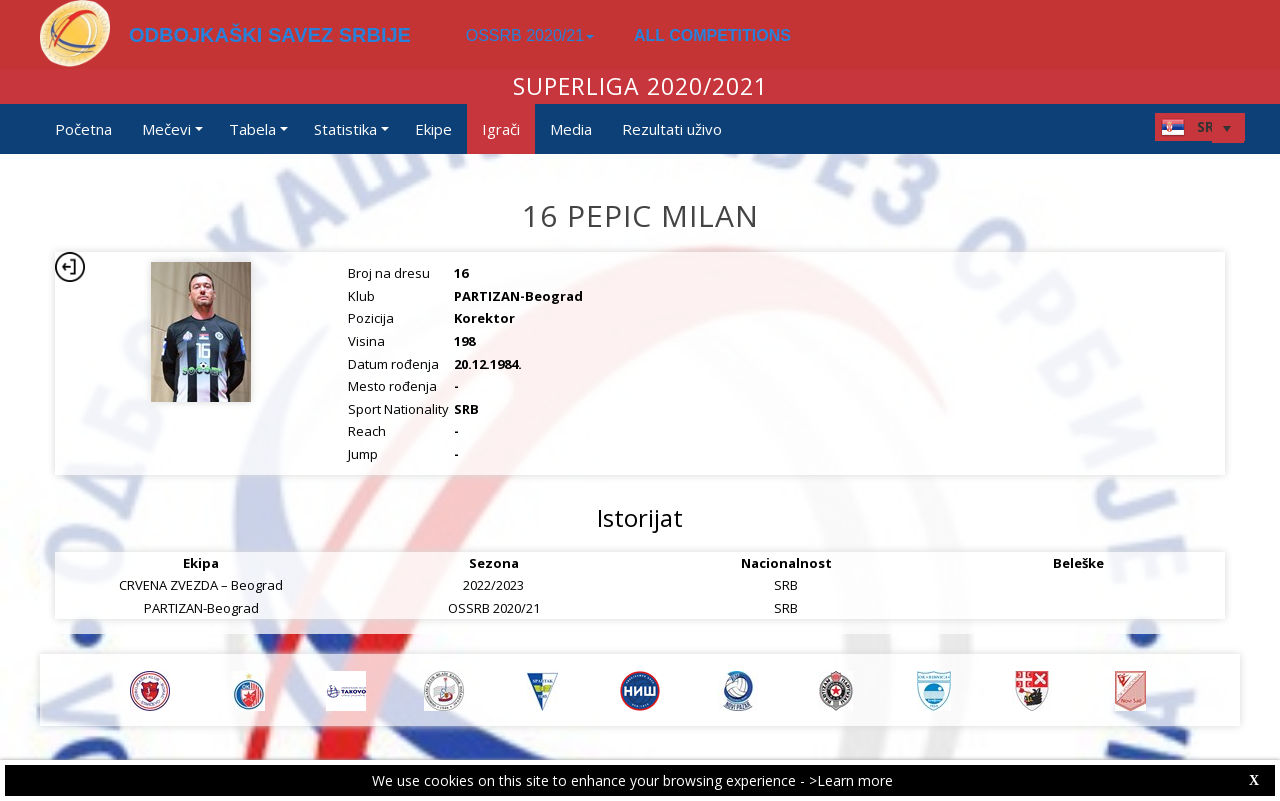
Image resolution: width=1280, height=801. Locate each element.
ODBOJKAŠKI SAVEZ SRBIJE (270, 35)
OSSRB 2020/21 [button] (530, 35)
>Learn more (851, 780)
